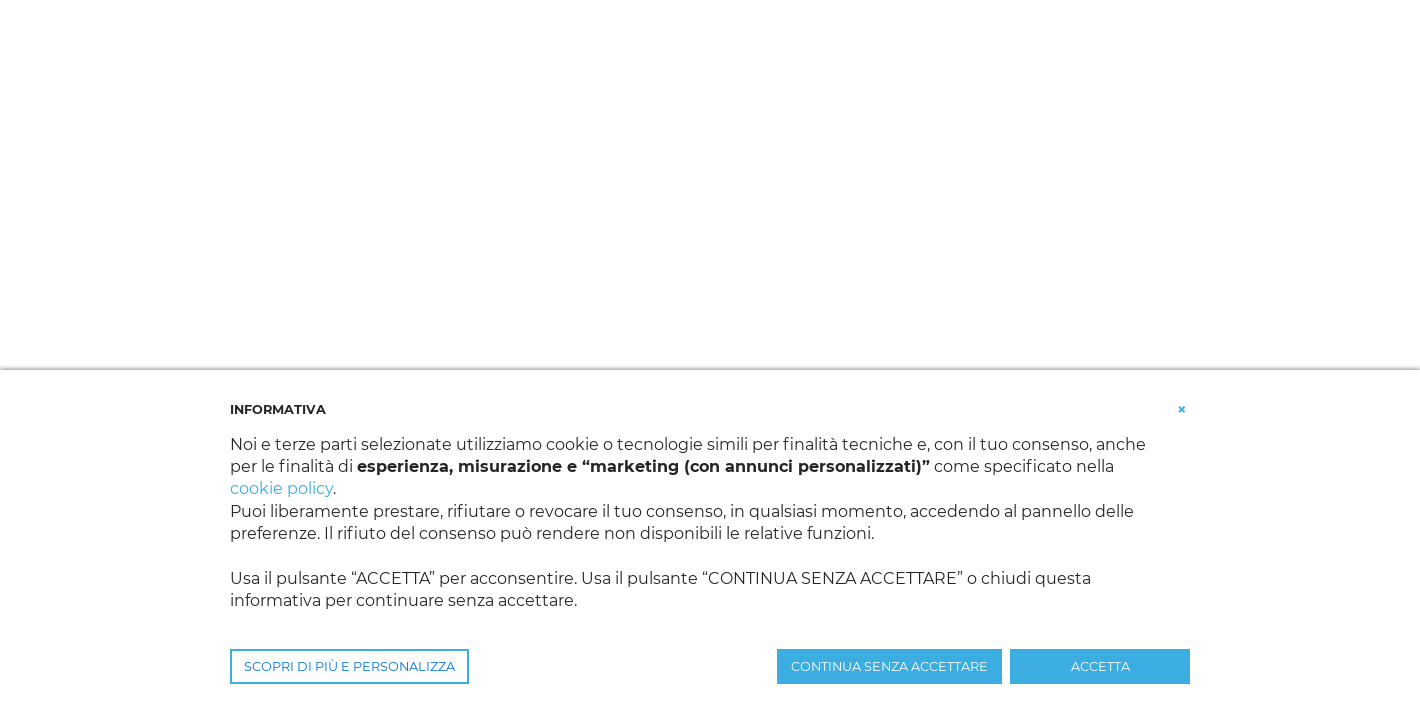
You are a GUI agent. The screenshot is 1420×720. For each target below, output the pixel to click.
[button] (1182, 408)
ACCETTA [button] (1100, 666)
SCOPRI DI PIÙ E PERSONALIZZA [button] (349, 666)
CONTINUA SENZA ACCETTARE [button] (889, 666)
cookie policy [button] (281, 488)
